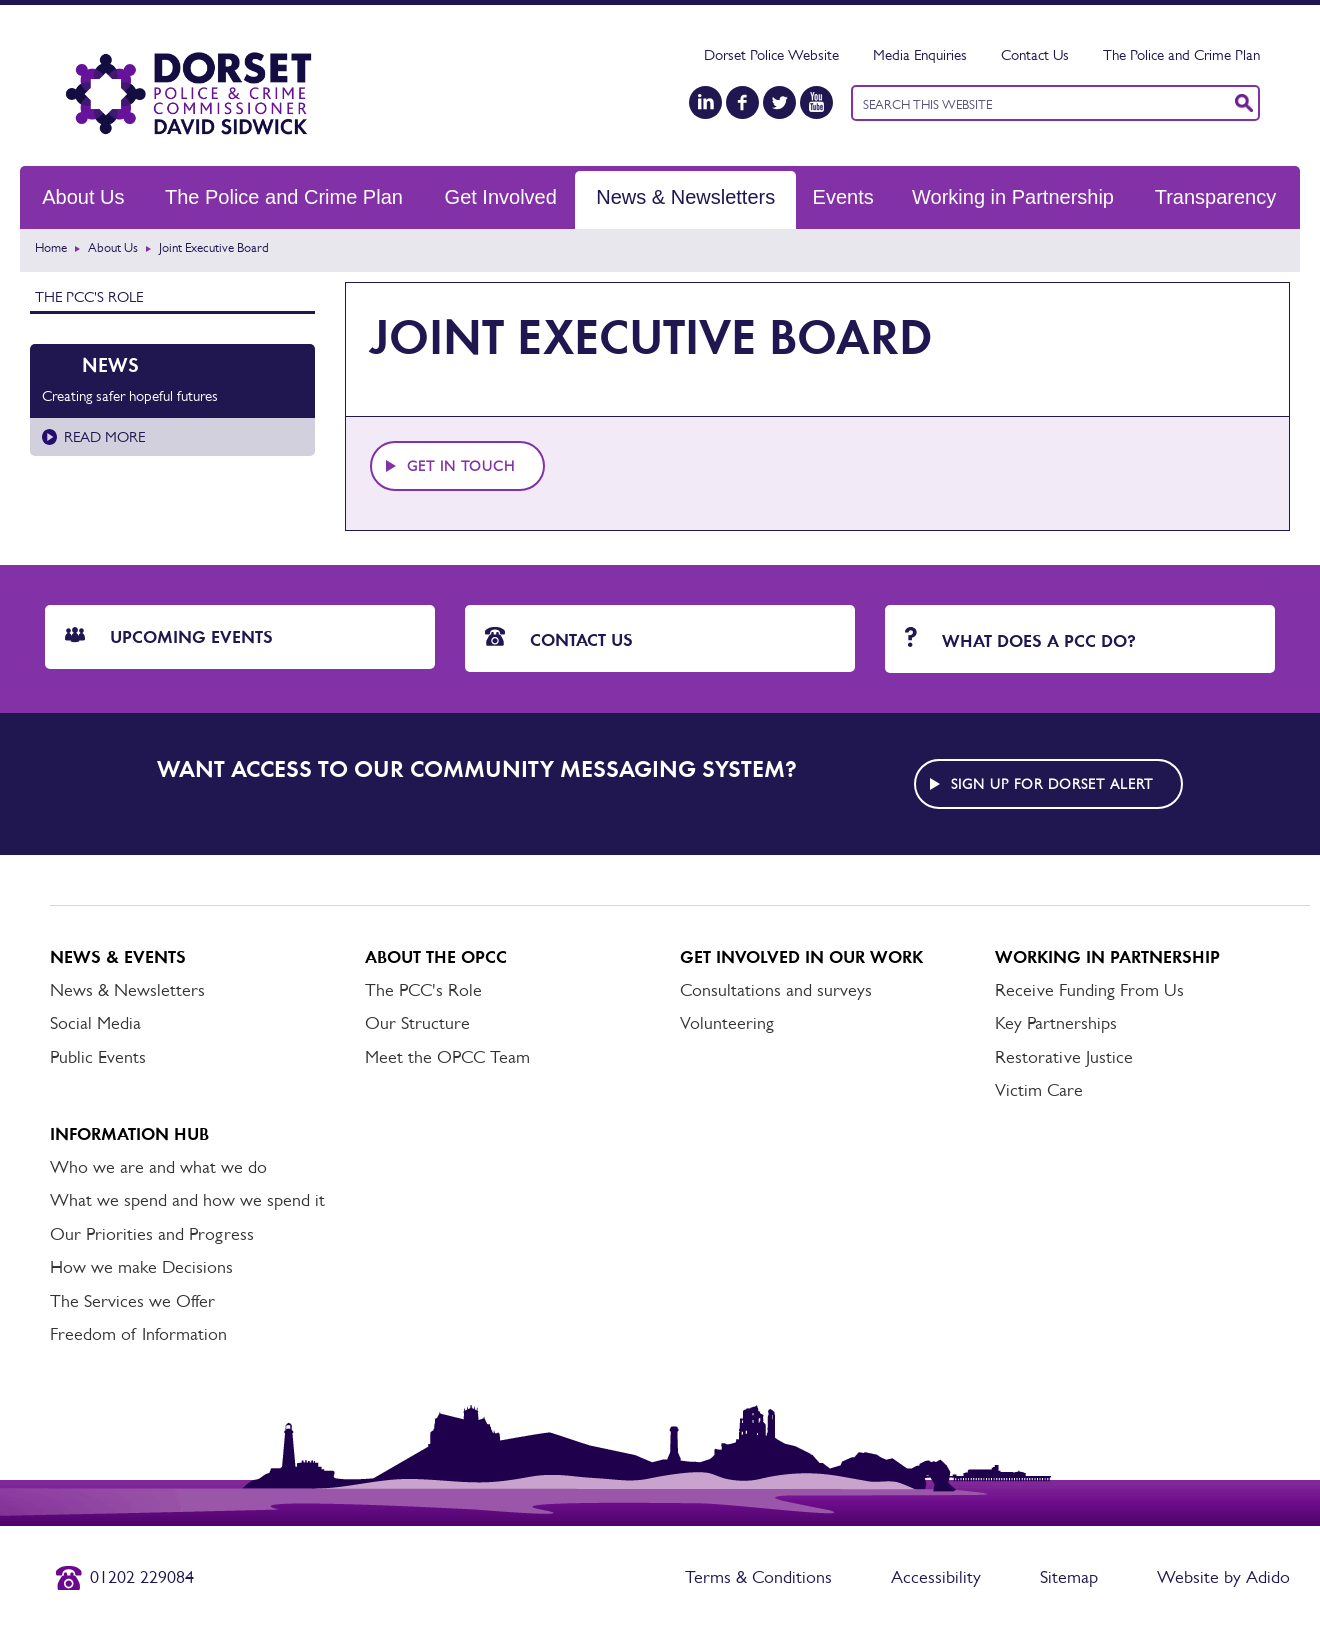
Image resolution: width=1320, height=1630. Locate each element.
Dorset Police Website (771, 54)
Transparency (1216, 197)
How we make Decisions (141, 1267)
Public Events (98, 1057)
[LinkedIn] (705, 102)
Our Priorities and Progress (152, 1234)
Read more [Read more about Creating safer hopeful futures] (104, 436)
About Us (83, 197)
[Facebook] (742, 102)
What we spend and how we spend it (187, 1200)
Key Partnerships (1056, 1023)
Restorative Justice (1064, 1057)
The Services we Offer (132, 1301)
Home (51, 247)
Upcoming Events (169, 637)
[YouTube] (816, 102)
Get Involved (501, 197)
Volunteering (727, 1023)
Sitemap (1069, 1577)
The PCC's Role (89, 296)
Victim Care (1039, 1090)
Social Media (95, 1023)
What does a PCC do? (1020, 639)
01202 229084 (142, 1577)
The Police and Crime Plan (1181, 54)
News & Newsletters (685, 197)
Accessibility (936, 1577)
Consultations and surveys (776, 990)
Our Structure (417, 1023)
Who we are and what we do (158, 1167)
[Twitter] (779, 102)
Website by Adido (1223, 1577)
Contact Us (1035, 54)
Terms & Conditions (758, 1577)
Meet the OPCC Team (447, 1057)
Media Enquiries (920, 54)
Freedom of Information (138, 1334)
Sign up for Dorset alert (1052, 784)
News (110, 365)
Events (843, 197)
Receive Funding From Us (1089, 990)
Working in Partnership (1013, 197)
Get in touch (461, 466)
